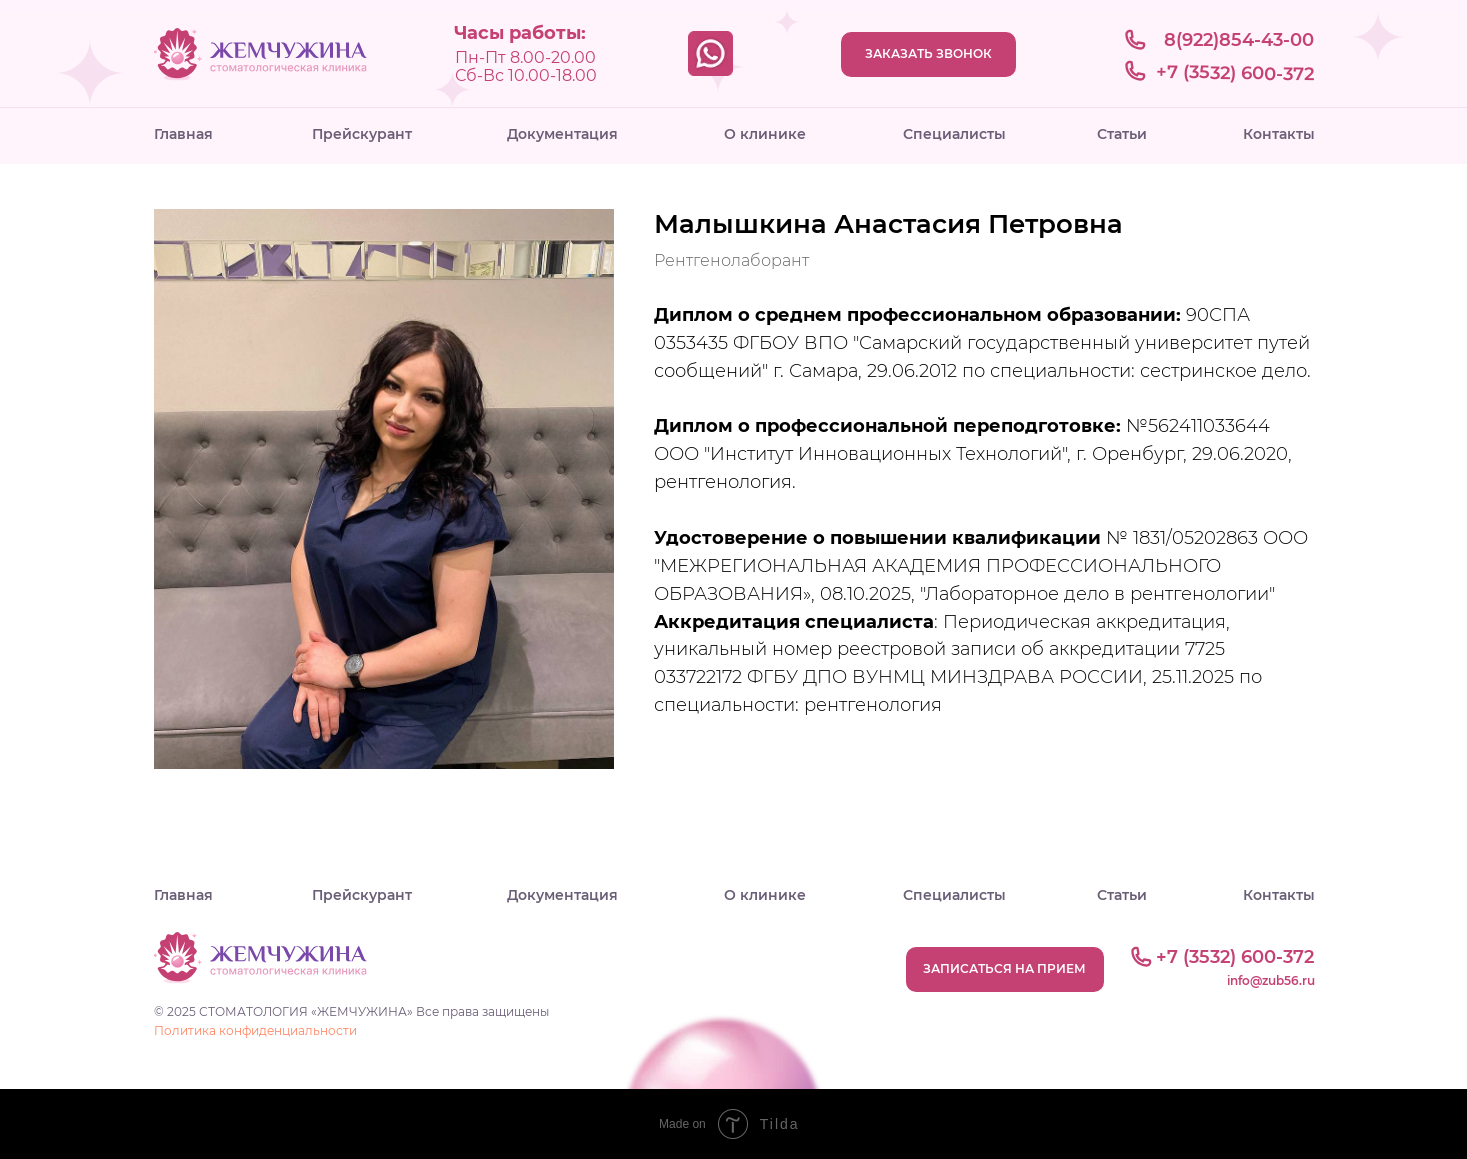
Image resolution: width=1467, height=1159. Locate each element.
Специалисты (954, 134)
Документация (562, 134)
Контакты (1279, 134)
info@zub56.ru (1271, 980)
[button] (928, 54)
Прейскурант (362, 134)
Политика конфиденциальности (255, 1030)
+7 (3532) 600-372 (1234, 73)
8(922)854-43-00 (1239, 40)
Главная (183, 134)
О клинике (765, 134)
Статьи (1122, 134)
